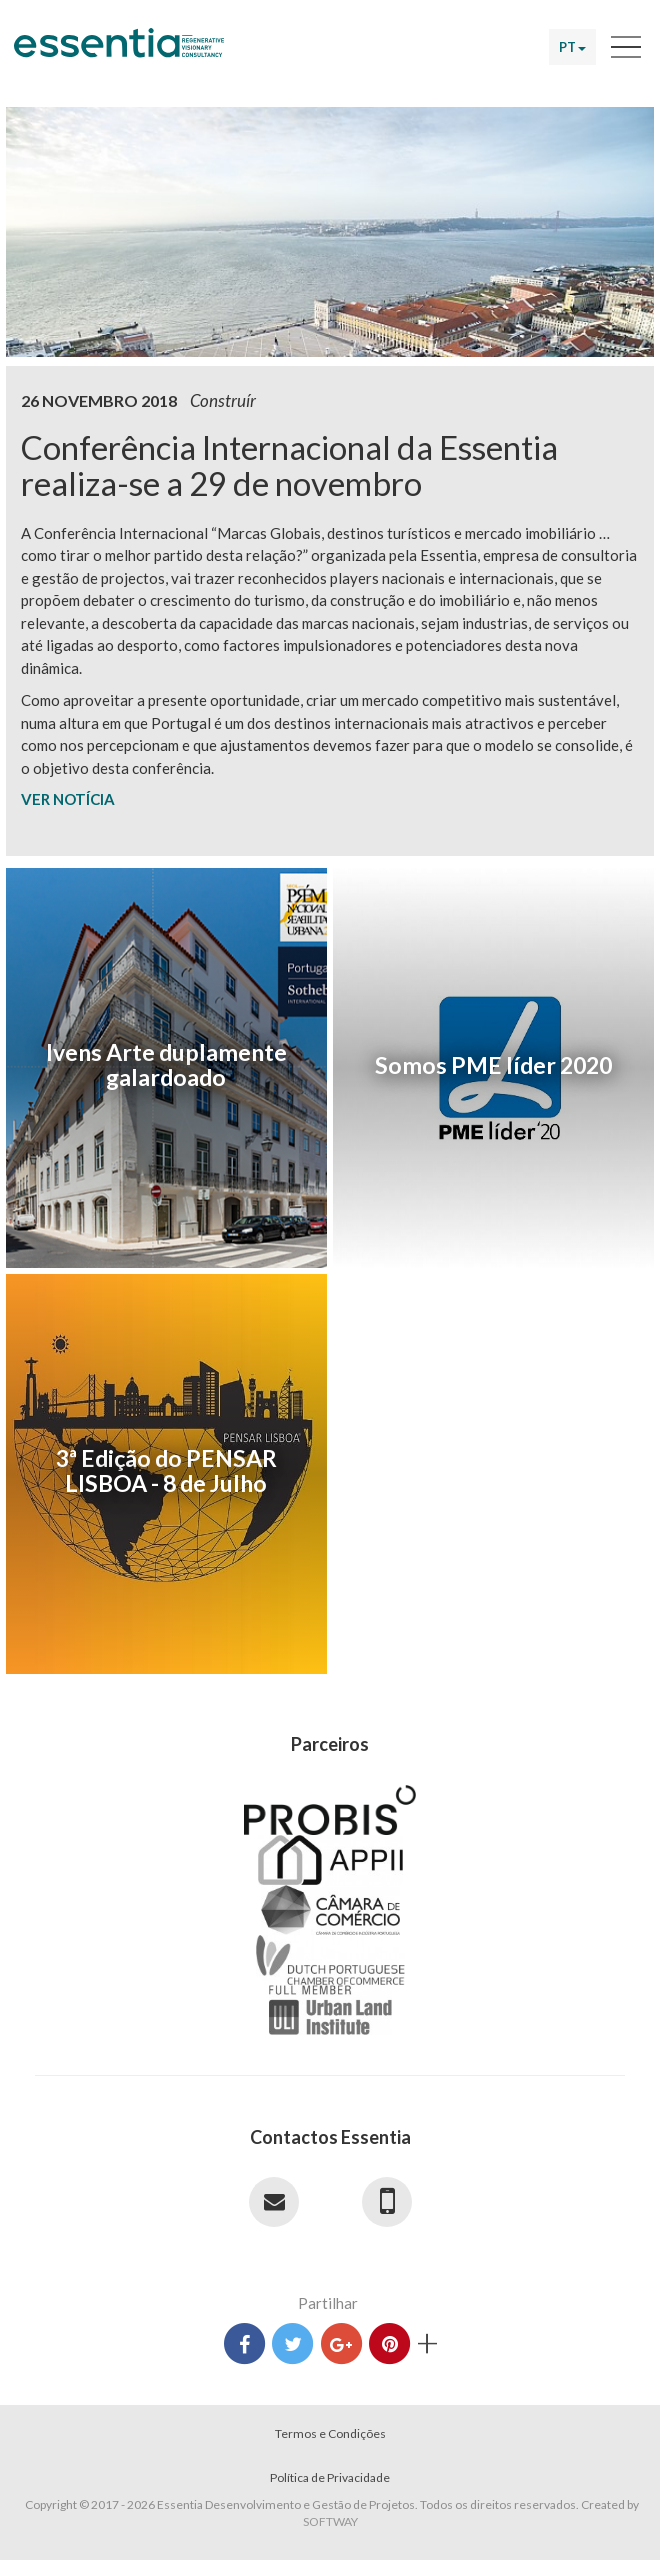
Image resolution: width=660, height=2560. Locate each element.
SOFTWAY (330, 2521)
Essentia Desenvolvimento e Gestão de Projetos (119, 54)
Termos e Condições (330, 2433)
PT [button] (572, 47)
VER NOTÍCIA (68, 799)
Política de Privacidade (330, 2477)
